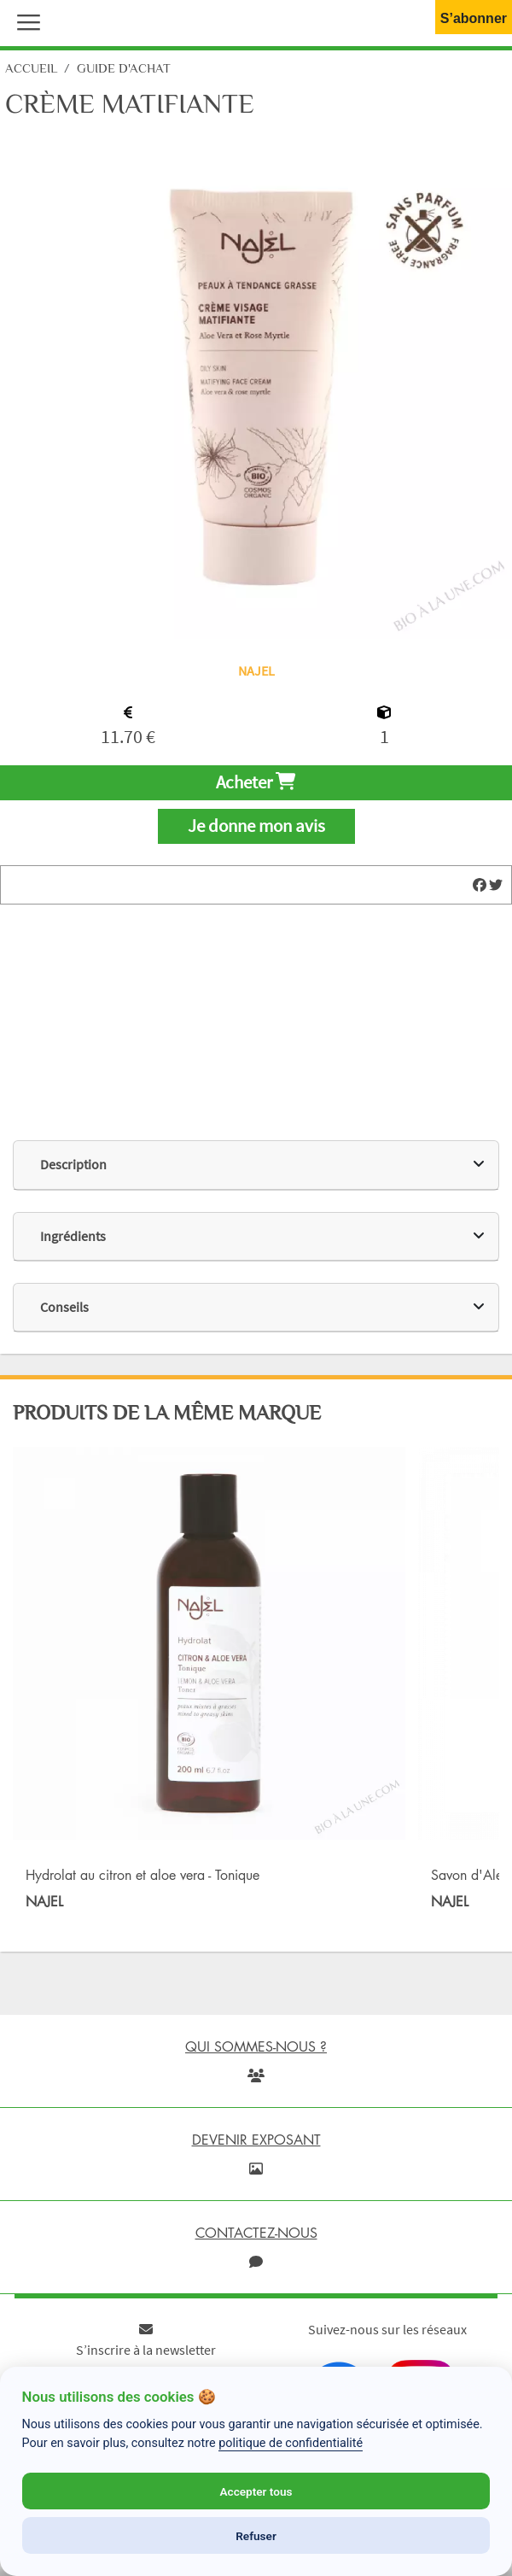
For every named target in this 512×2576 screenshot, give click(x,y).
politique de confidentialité (290, 2443)
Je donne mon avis (256, 826)
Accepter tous (255, 2491)
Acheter (255, 782)
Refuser (256, 2536)
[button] (25, 20)
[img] (479, 885)
